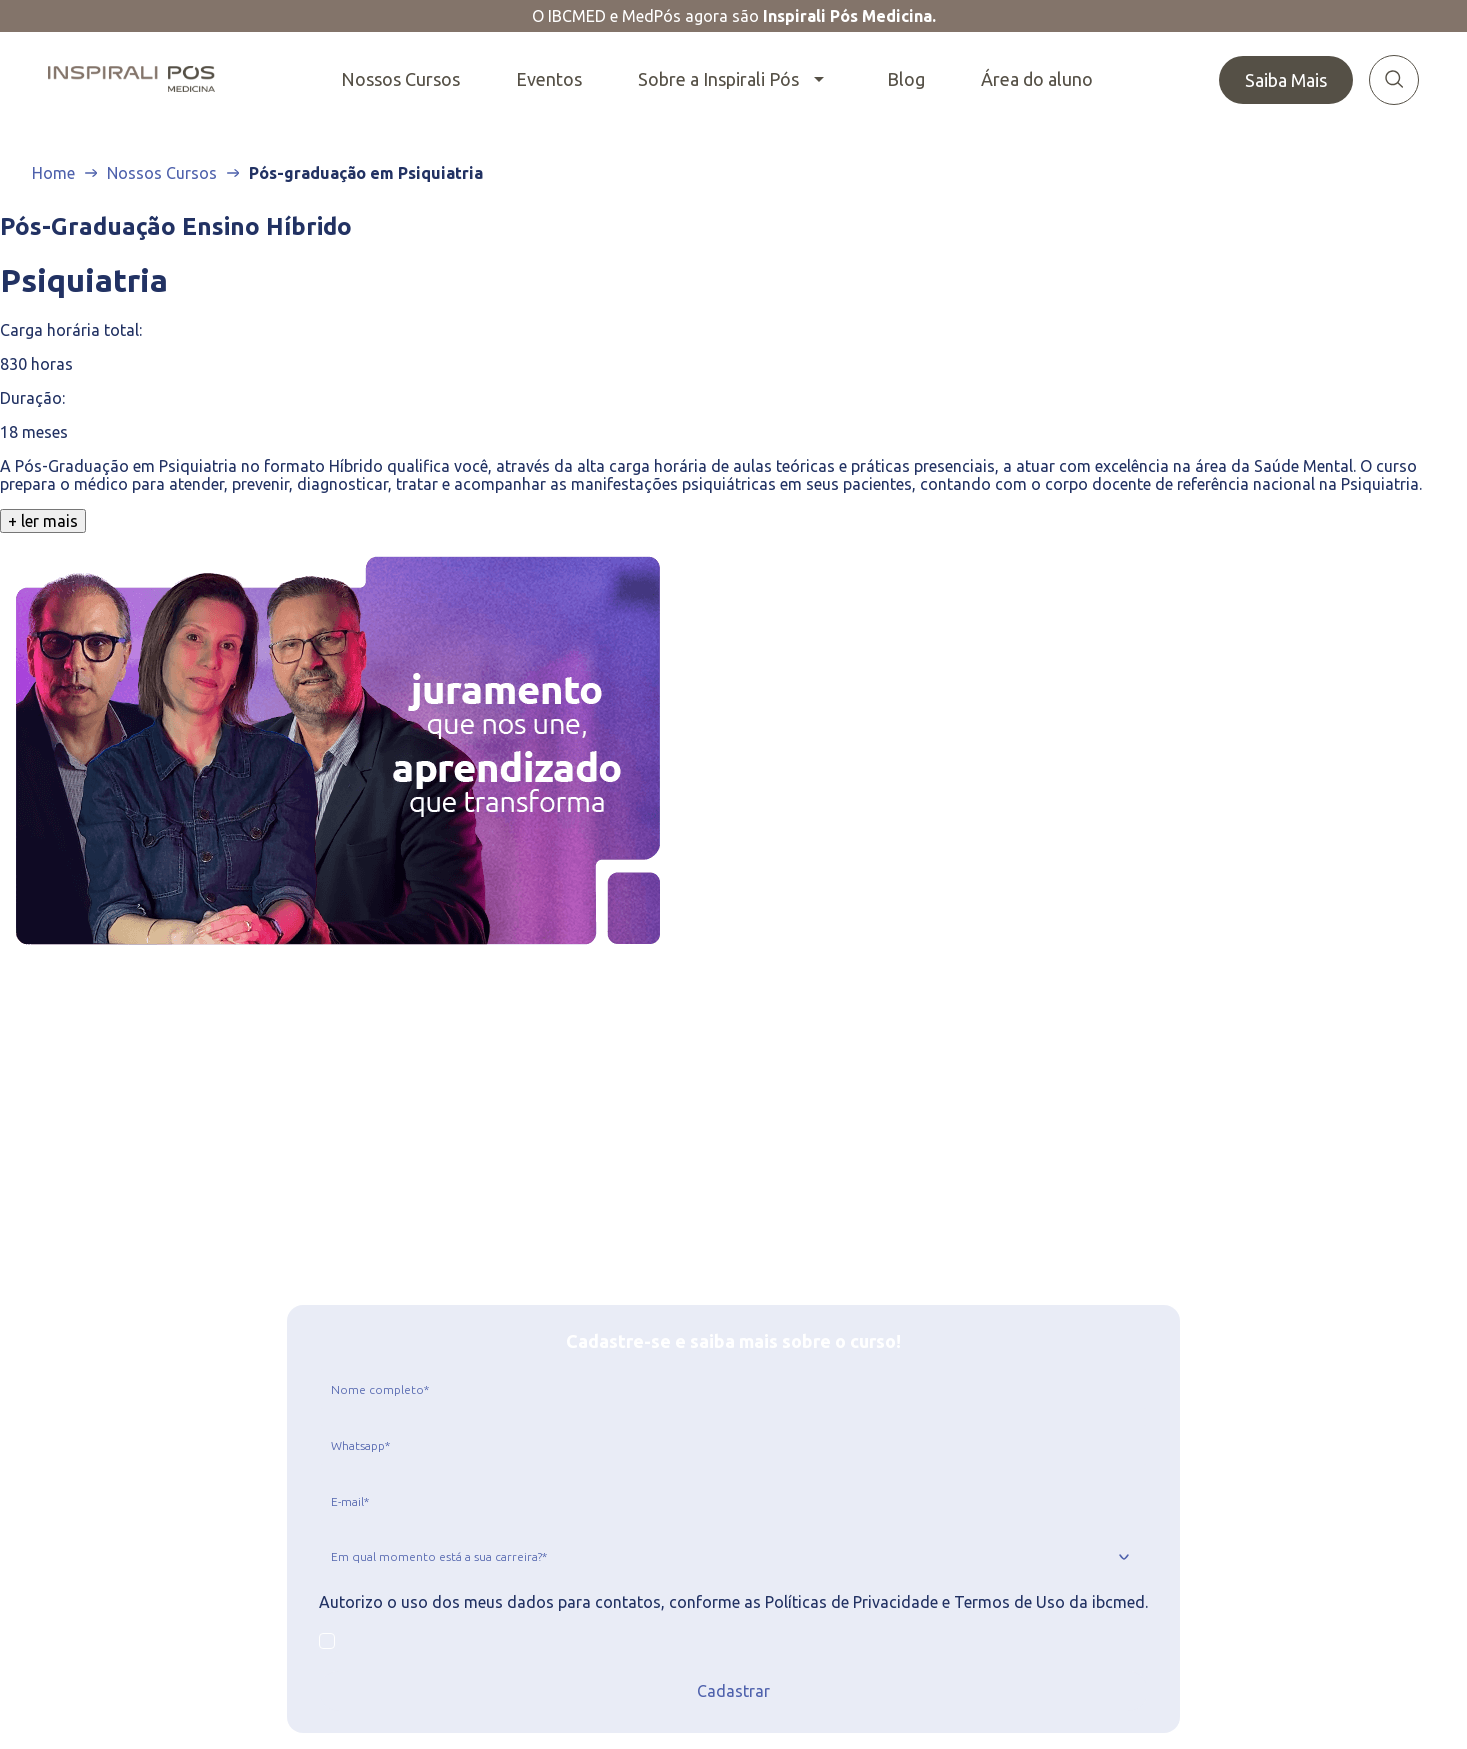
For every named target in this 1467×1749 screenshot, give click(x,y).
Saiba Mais (1286, 80)
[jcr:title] (733, 1389)
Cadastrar (733, 1691)
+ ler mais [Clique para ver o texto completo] (43, 521)
